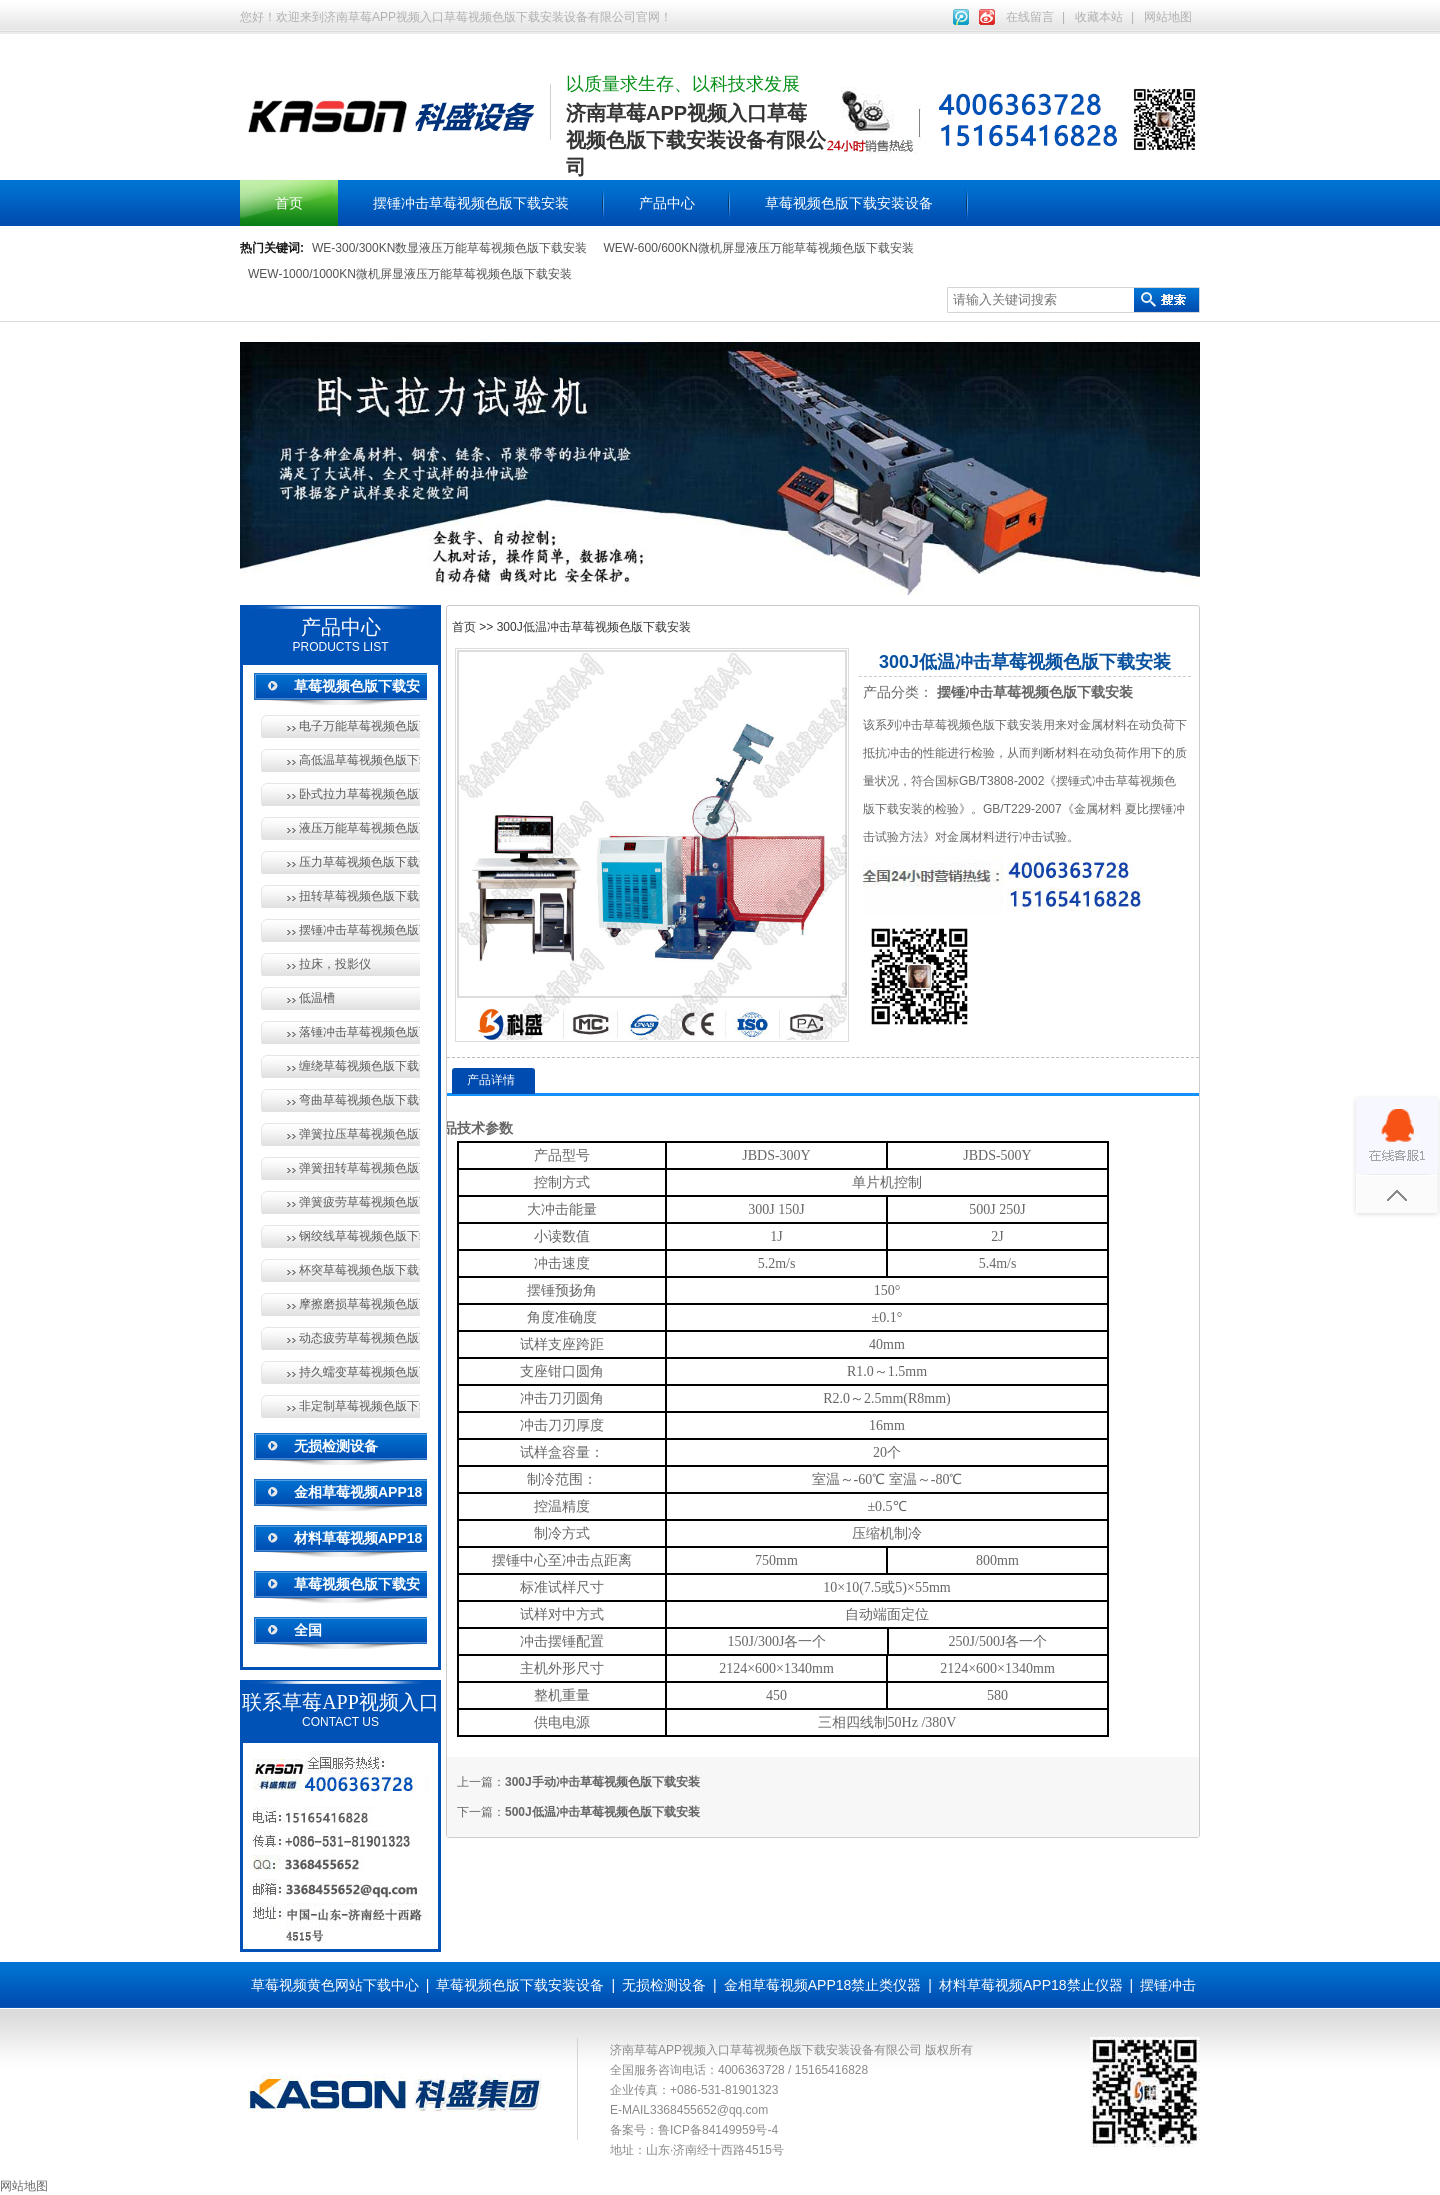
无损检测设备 (336, 1446)
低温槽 (317, 998)
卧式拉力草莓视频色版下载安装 (359, 794)
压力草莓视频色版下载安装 (359, 862)
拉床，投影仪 (335, 964)
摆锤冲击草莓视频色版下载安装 (471, 203)
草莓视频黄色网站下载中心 (335, 1985)
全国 (308, 1630)
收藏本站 (1099, 17)
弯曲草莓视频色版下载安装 (359, 1100)
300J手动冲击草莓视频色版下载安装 (602, 1782)
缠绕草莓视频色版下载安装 (359, 1066)
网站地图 (1168, 17)
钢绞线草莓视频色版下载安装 (359, 1236)
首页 (289, 203)
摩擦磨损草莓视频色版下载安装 (359, 1304)
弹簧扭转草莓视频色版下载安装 (359, 1168)
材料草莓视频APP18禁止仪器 (1031, 1985)
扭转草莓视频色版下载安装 (359, 896)
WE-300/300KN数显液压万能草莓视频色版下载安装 (449, 248)
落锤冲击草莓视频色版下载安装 (359, 1032)
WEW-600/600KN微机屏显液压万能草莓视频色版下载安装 (758, 248)
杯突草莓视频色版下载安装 (359, 1270)
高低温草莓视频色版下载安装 (359, 760)
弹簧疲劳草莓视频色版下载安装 (359, 1202)
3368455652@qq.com (709, 2110)
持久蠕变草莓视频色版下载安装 (359, 1372)
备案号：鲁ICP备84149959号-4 (694, 2130)
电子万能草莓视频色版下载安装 (359, 726)
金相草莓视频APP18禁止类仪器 (823, 1985)
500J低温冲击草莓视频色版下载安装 (602, 1812)
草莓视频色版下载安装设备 (849, 203)
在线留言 (1030, 17)
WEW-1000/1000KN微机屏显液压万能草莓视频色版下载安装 (410, 274)
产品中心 (667, 203)
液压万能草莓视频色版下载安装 (359, 828)
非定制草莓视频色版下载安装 (359, 1406)
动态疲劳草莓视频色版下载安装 (359, 1338)
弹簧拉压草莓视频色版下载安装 (359, 1134)
